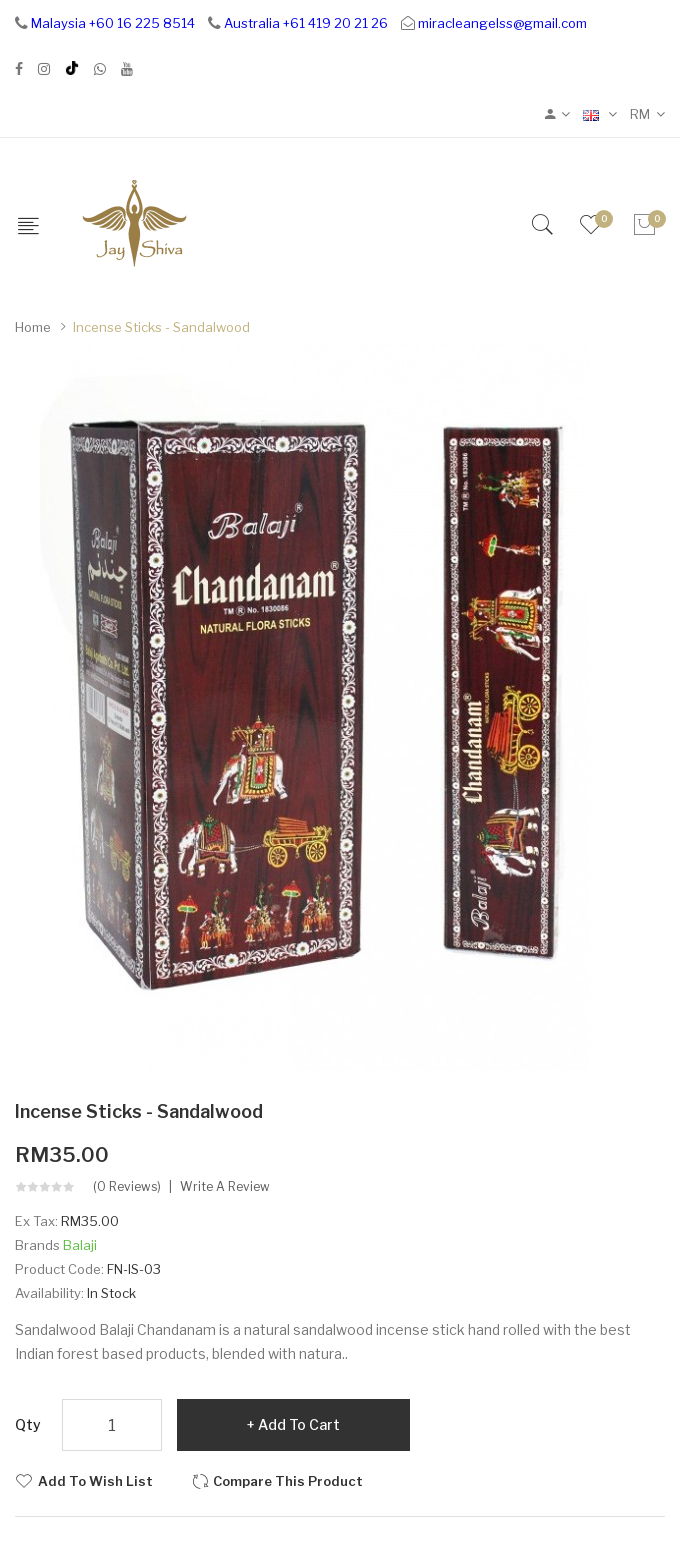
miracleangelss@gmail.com (502, 23)
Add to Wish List (95, 1481)
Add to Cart (299, 1424)
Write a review (225, 1187)
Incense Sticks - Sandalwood (161, 327)
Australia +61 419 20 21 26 (306, 23)
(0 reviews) (127, 1187)
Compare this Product (288, 1481)
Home (33, 327)
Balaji (80, 1245)
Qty (28, 1424)
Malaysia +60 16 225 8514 (113, 23)
